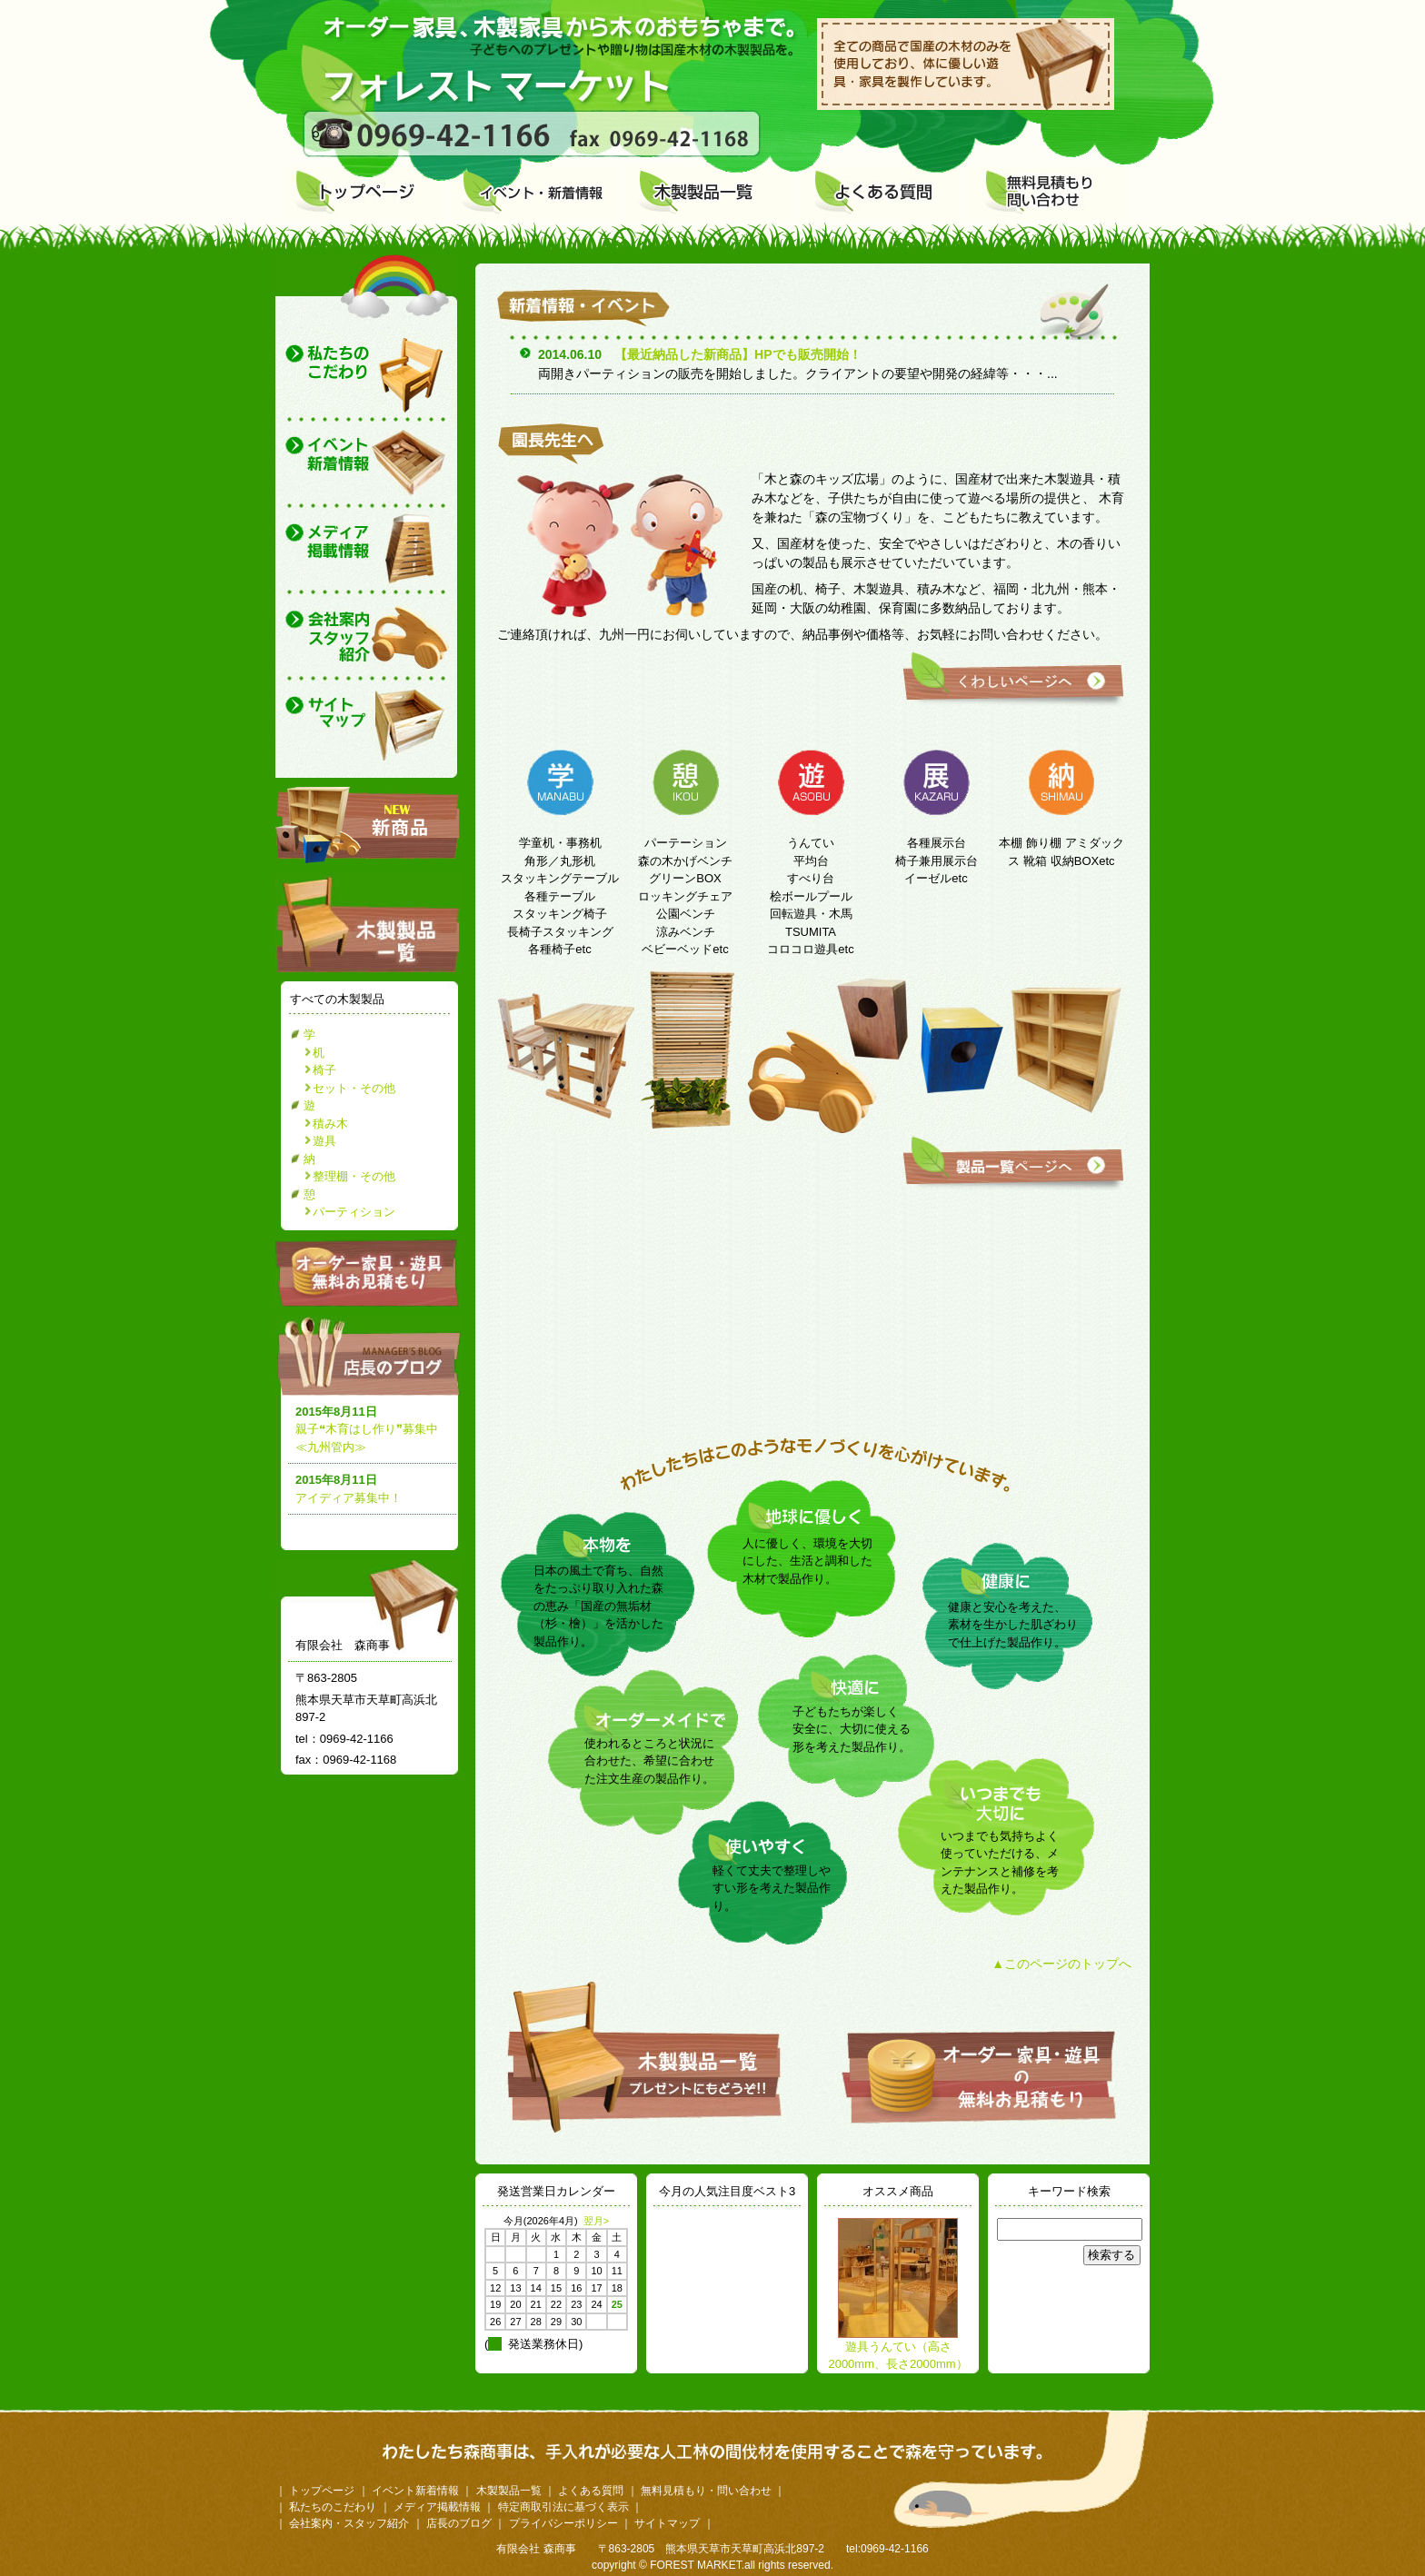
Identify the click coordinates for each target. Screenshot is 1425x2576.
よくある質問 (590, 2490)
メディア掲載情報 (437, 2507)
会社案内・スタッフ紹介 (349, 2523)
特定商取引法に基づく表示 (563, 2507)
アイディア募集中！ (348, 1498)
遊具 (324, 1141)
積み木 (330, 1123)
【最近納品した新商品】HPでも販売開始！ (737, 354)
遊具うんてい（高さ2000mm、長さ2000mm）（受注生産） (897, 2364)
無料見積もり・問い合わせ (706, 2490)
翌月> (596, 2220)
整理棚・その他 (354, 1176)
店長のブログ (371, 1356)
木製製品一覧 (509, 2490)
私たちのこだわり (332, 2507)
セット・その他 (354, 1088)
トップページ (321, 2490)
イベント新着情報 (415, 2490)
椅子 (324, 1070)
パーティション (354, 1211)
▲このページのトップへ (1061, 1963)
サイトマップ (667, 2523)
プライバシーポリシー (563, 2523)
